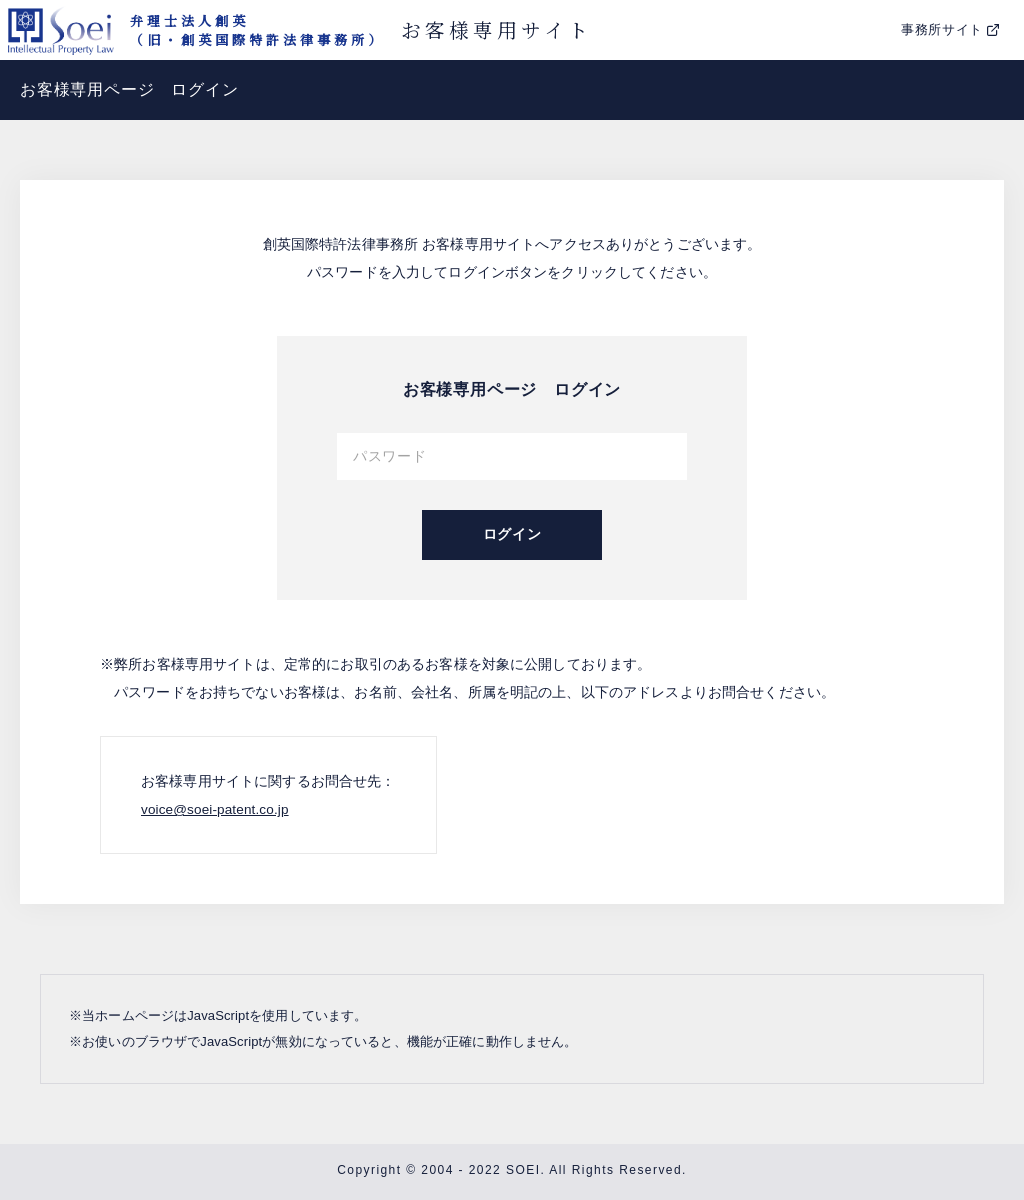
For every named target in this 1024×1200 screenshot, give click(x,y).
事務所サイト (942, 29)
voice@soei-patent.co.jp (217, 809)
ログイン (512, 534)
